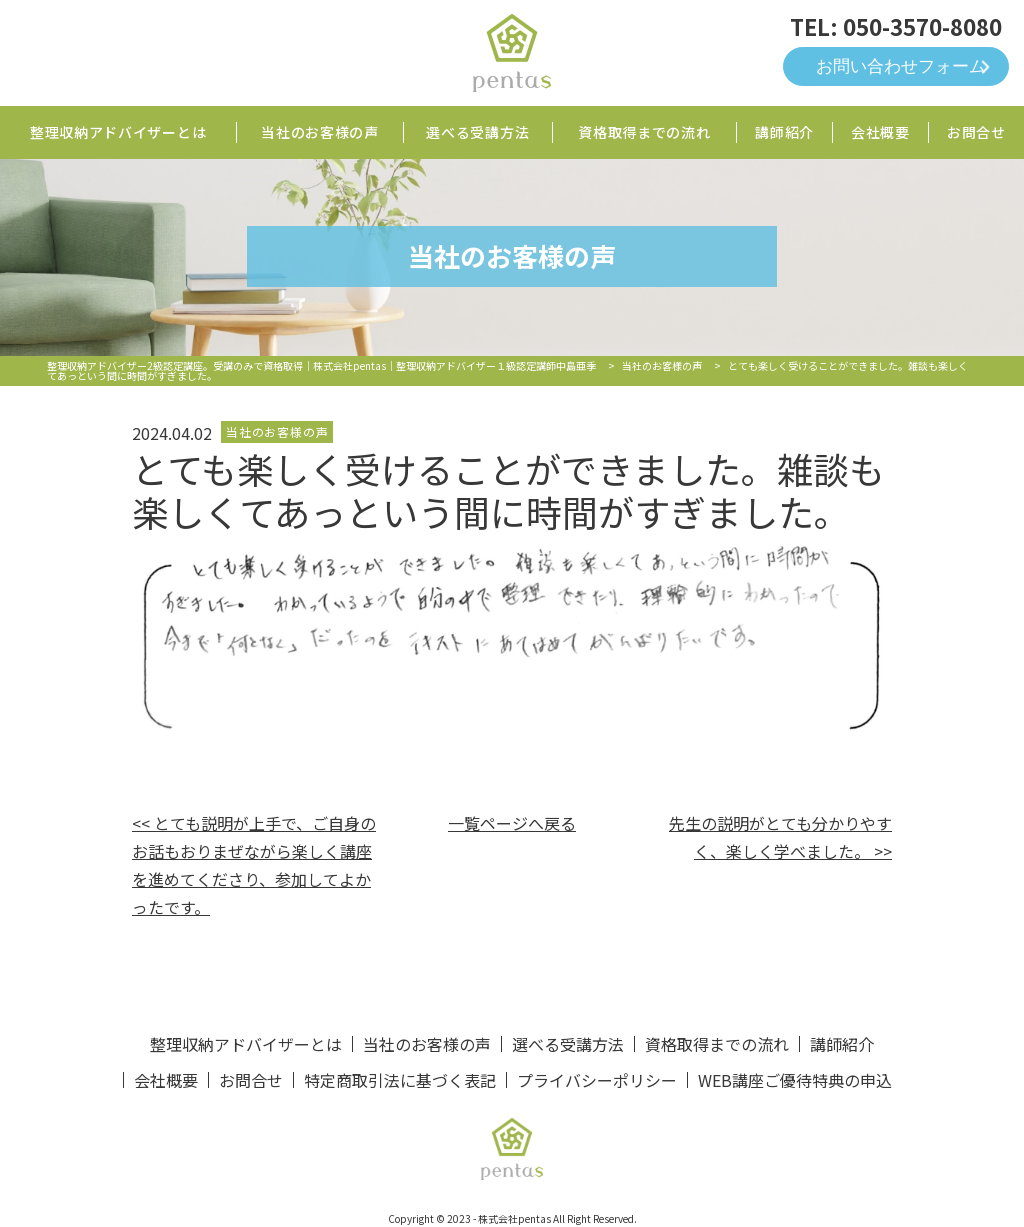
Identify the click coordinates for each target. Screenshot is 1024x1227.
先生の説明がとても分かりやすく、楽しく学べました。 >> (780, 837)
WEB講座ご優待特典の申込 (795, 1080)
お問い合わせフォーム (901, 66)
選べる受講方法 (477, 132)
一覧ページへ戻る (512, 823)
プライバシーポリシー (597, 1080)
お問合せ (976, 132)
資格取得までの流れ (644, 132)
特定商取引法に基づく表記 (400, 1080)
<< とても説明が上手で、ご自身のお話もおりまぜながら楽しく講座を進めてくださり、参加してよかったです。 (254, 865)
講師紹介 (784, 132)
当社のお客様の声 (320, 132)
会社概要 (880, 132)
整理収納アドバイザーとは (118, 132)
